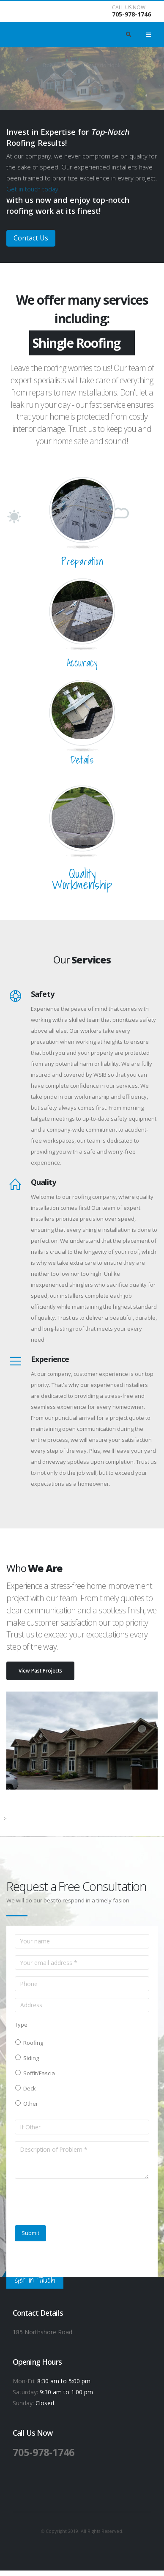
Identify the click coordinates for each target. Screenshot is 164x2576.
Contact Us (31, 238)
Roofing (32, 2043)
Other (29, 2103)
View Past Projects (40, 1670)
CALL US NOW (128, 8)
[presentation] (79, 2202)
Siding (30, 2058)
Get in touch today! (33, 189)
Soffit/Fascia (38, 2073)
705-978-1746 (131, 14)
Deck (28, 2088)
